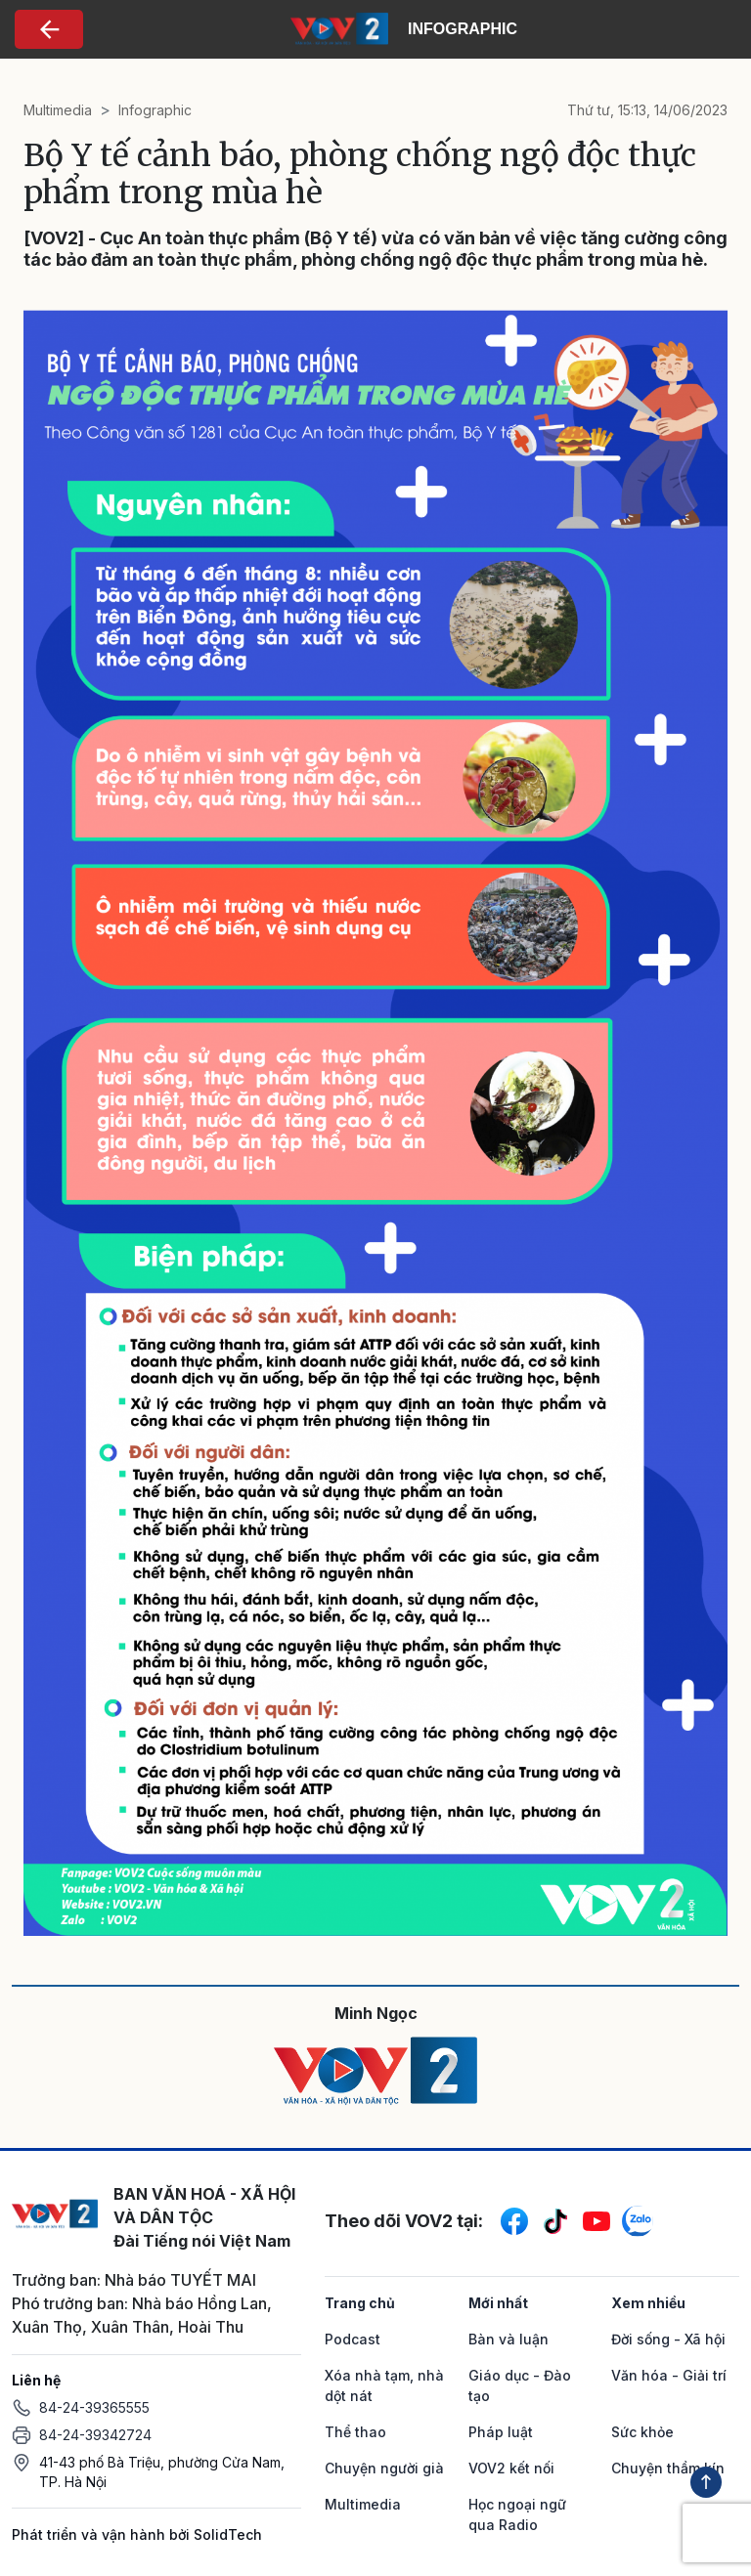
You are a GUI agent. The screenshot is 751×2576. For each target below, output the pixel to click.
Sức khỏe (642, 2432)
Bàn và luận (508, 2339)
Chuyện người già (384, 2468)
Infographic (155, 110)
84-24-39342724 (95, 2434)
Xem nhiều (648, 2303)
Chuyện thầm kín (668, 2468)
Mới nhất (498, 2303)
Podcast (352, 2339)
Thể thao (355, 2432)
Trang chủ (360, 2303)
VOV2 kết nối (511, 2468)
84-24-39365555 (94, 2407)
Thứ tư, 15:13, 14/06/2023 (647, 110)
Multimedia (57, 110)
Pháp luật (500, 2432)
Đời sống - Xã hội (668, 2339)
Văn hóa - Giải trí (669, 2375)
